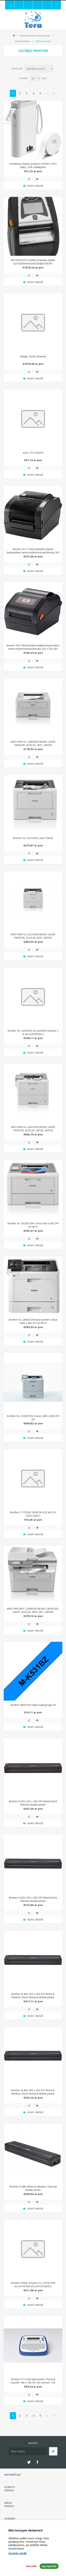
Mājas (14, 35)
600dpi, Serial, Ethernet (33, 356)
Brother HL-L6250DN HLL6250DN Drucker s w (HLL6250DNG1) (33, 1032)
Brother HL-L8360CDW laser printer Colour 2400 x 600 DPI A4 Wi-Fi (33, 1321)
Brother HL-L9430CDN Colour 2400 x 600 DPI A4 (33, 1417)
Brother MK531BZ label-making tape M (33, 1705)
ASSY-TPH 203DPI (33, 452)
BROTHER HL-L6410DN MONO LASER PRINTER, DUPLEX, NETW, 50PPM (33, 1128)
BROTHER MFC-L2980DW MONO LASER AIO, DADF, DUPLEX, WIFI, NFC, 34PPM (33, 1610)
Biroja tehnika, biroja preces (35, 35)
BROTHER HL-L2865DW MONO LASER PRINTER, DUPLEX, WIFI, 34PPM (33, 743)
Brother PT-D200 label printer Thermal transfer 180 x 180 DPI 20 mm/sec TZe (33, 2381)
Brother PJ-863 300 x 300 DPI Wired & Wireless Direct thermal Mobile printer (33, 2092)
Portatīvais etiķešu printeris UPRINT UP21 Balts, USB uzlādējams (33, 165)
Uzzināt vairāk (17, 2553)
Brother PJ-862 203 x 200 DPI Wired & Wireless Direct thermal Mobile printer (33, 1995)
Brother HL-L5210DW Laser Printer (33, 838)
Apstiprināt (49, 2566)
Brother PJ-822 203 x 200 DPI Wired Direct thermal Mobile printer (33, 1803)
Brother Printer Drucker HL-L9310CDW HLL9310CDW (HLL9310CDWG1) (33, 2284)
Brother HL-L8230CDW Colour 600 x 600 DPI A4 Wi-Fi (33, 1225)
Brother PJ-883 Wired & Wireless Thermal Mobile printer (33, 2188)
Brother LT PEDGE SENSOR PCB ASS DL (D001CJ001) (33, 1514)
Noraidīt (31, 2566)
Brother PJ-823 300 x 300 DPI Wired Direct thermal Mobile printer (33, 1899)
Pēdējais (53, 93)
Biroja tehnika (22, 41)
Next (47, 93)
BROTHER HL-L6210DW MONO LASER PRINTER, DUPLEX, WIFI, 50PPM (33, 936)
